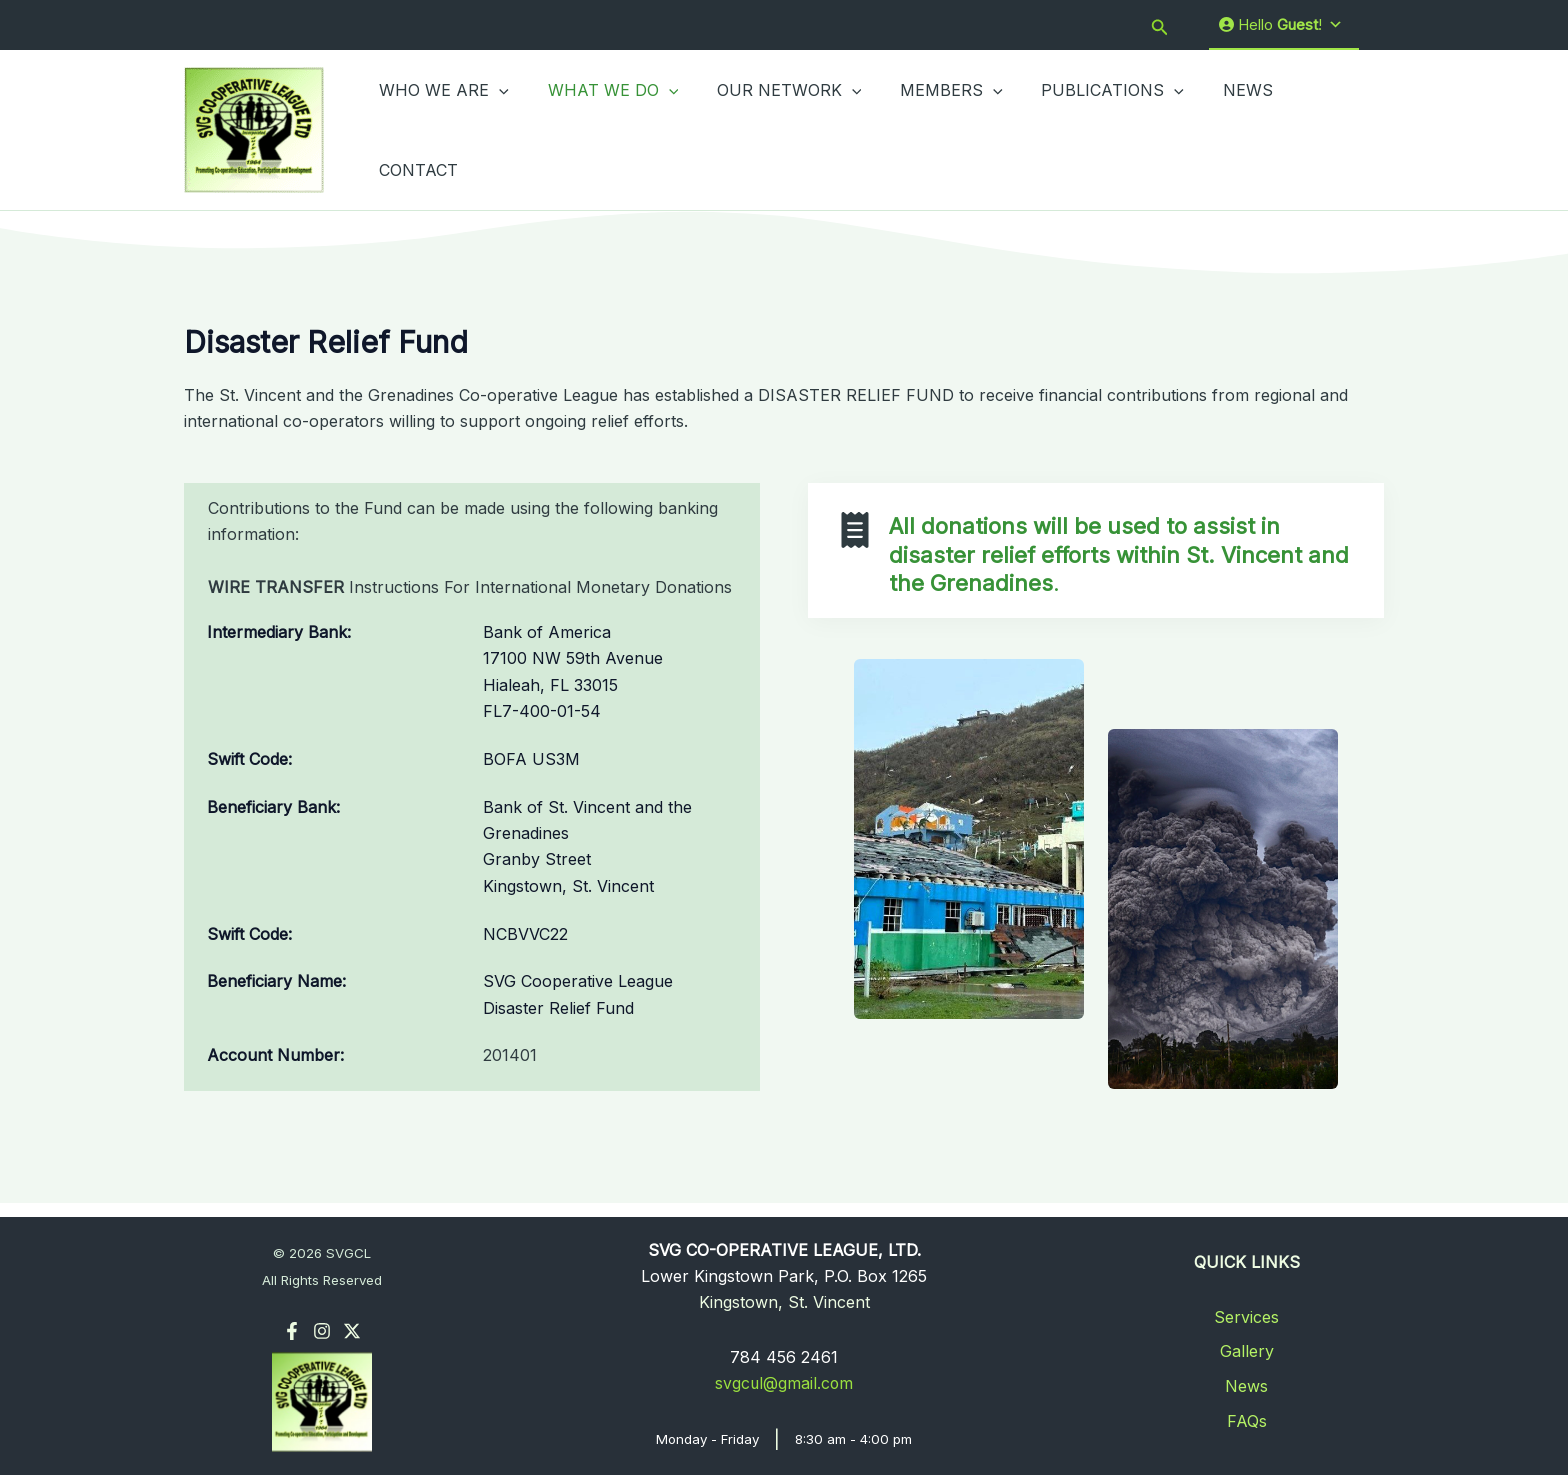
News (1246, 1386)
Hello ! (1281, 25)
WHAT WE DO (603, 129)
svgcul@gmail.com (784, 1384)
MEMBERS (928, 129)
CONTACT (1307, 129)
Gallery (1247, 1352)
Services (1246, 1317)
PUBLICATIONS (1082, 129)
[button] (1160, 25)
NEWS (1211, 129)
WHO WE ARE (441, 129)
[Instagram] (322, 1331)
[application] (496, 129)
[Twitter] (352, 1331)
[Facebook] (292, 1331)
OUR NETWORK (772, 129)
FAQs (1247, 1421)
